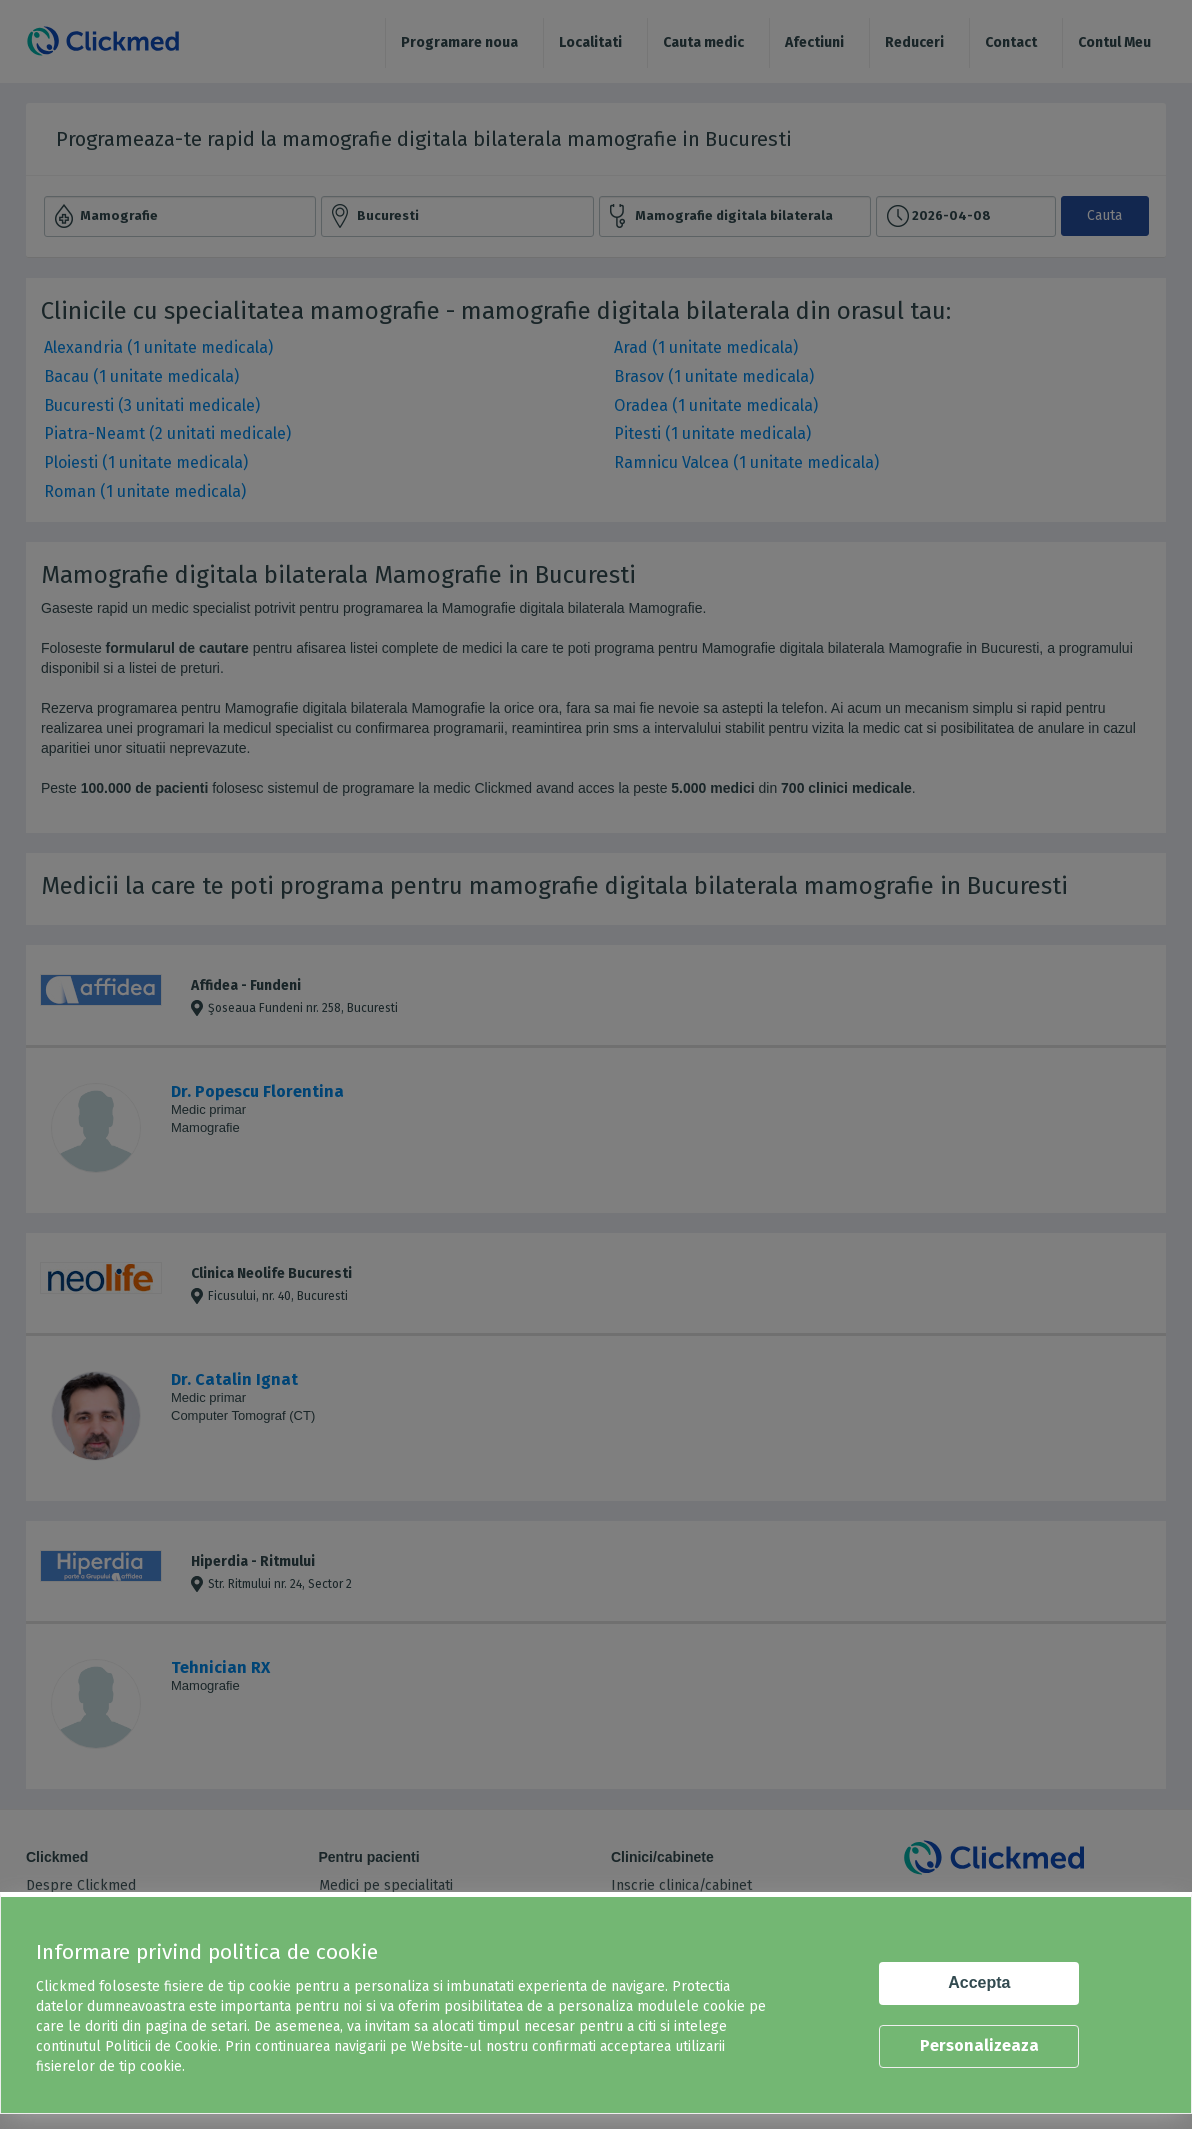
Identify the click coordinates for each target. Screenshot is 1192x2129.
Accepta (979, 1982)
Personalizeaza (979, 2045)
